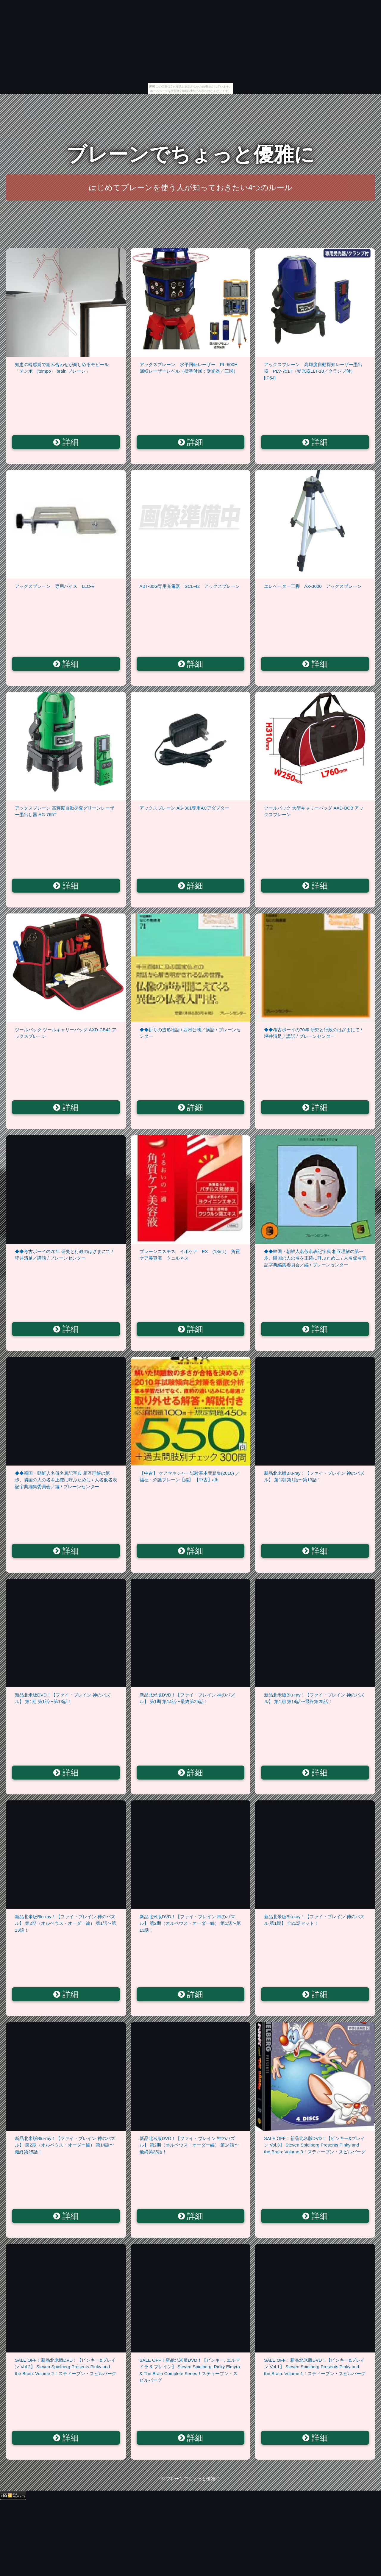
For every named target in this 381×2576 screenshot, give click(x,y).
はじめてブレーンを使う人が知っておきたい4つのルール (191, 187)
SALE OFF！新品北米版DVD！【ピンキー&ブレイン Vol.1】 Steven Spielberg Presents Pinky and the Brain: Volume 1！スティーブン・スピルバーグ (315, 2367)
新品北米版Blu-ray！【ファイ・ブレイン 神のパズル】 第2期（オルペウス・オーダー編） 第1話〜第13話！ (65, 1923)
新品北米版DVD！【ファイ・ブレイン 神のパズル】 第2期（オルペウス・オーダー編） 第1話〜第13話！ (190, 1923)
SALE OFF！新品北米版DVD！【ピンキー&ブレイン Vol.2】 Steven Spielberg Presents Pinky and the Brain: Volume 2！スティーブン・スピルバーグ (65, 2367)
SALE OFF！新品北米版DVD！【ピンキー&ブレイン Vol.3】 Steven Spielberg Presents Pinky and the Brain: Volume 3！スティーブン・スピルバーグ (315, 2145)
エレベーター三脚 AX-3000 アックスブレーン (313, 586)
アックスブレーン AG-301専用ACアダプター (184, 807)
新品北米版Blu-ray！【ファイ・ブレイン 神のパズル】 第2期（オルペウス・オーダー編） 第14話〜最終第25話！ (65, 2145)
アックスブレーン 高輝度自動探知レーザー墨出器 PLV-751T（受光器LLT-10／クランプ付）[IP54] (313, 371)
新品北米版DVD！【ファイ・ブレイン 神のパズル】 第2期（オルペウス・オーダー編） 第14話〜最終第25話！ (189, 2145)
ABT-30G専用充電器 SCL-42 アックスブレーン (190, 586)
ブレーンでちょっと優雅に (190, 154)
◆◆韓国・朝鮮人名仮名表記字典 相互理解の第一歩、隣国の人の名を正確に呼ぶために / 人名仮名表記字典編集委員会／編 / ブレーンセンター (315, 1258)
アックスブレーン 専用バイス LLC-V (55, 586)
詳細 (66, 442)
